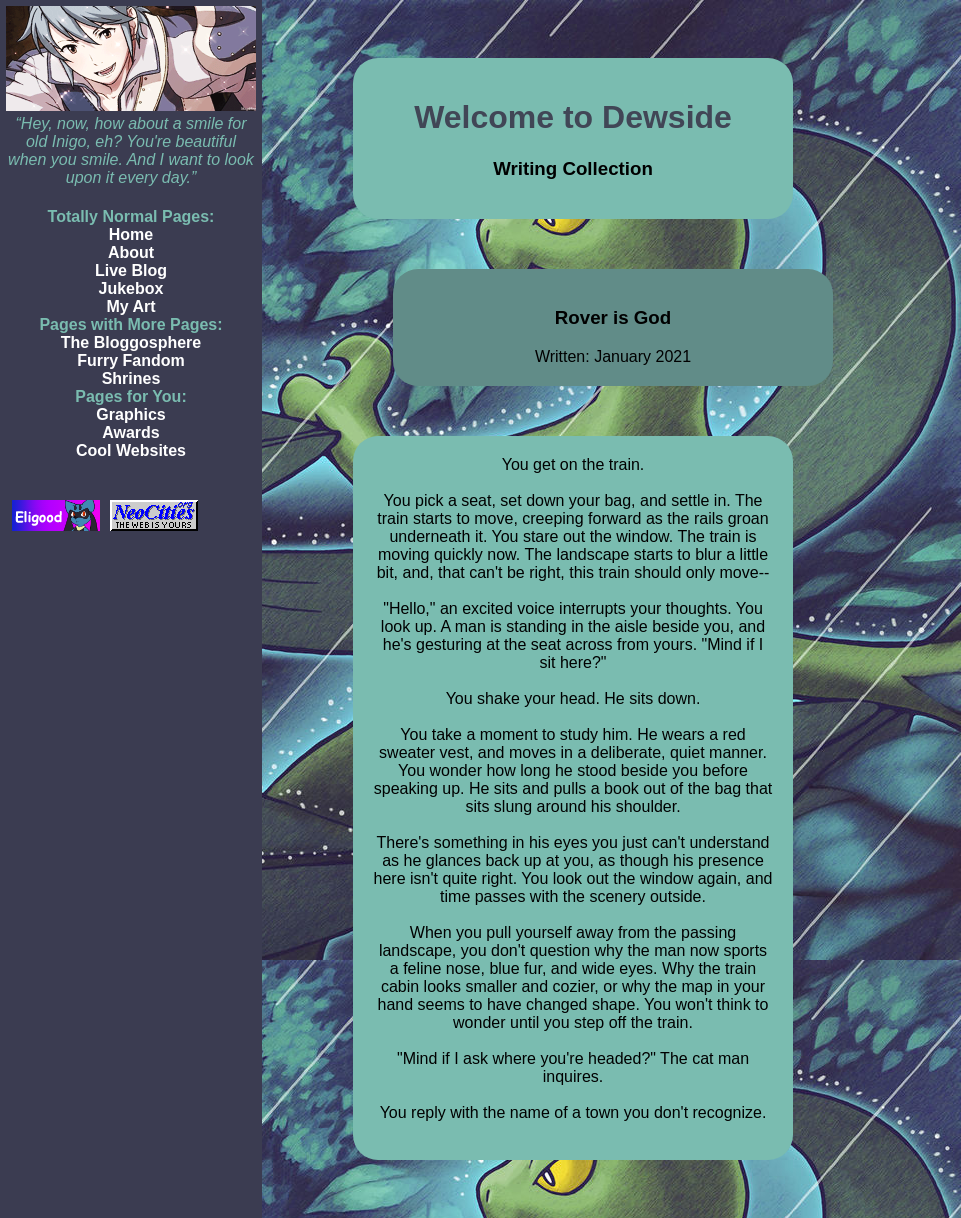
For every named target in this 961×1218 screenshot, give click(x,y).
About (131, 252)
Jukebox (131, 288)
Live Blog (131, 270)
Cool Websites (131, 450)
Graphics (130, 414)
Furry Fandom (131, 360)
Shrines (131, 378)
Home (131, 234)
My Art (130, 306)
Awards (131, 432)
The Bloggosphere (131, 342)
